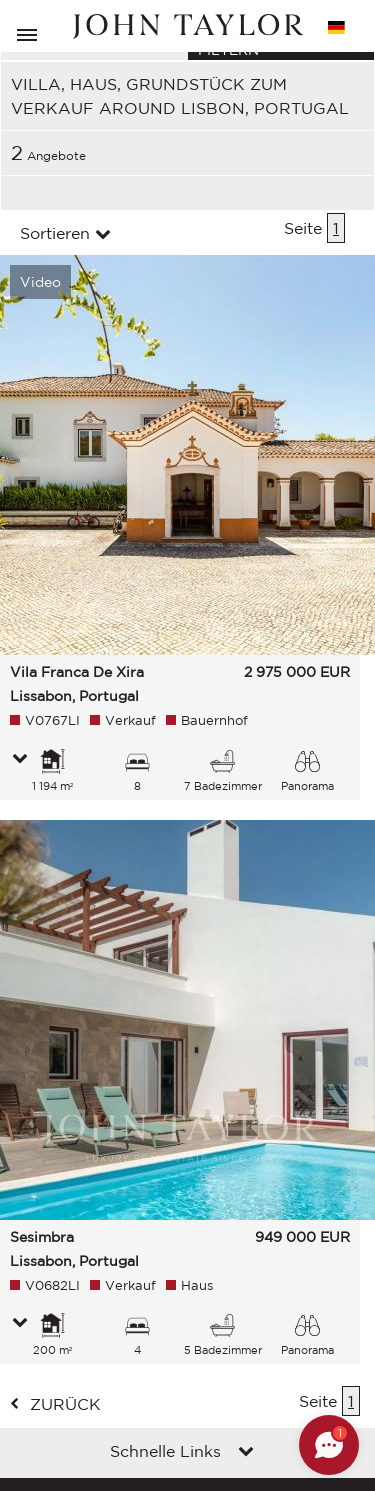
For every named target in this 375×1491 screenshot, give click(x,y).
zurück (65, 1404)
